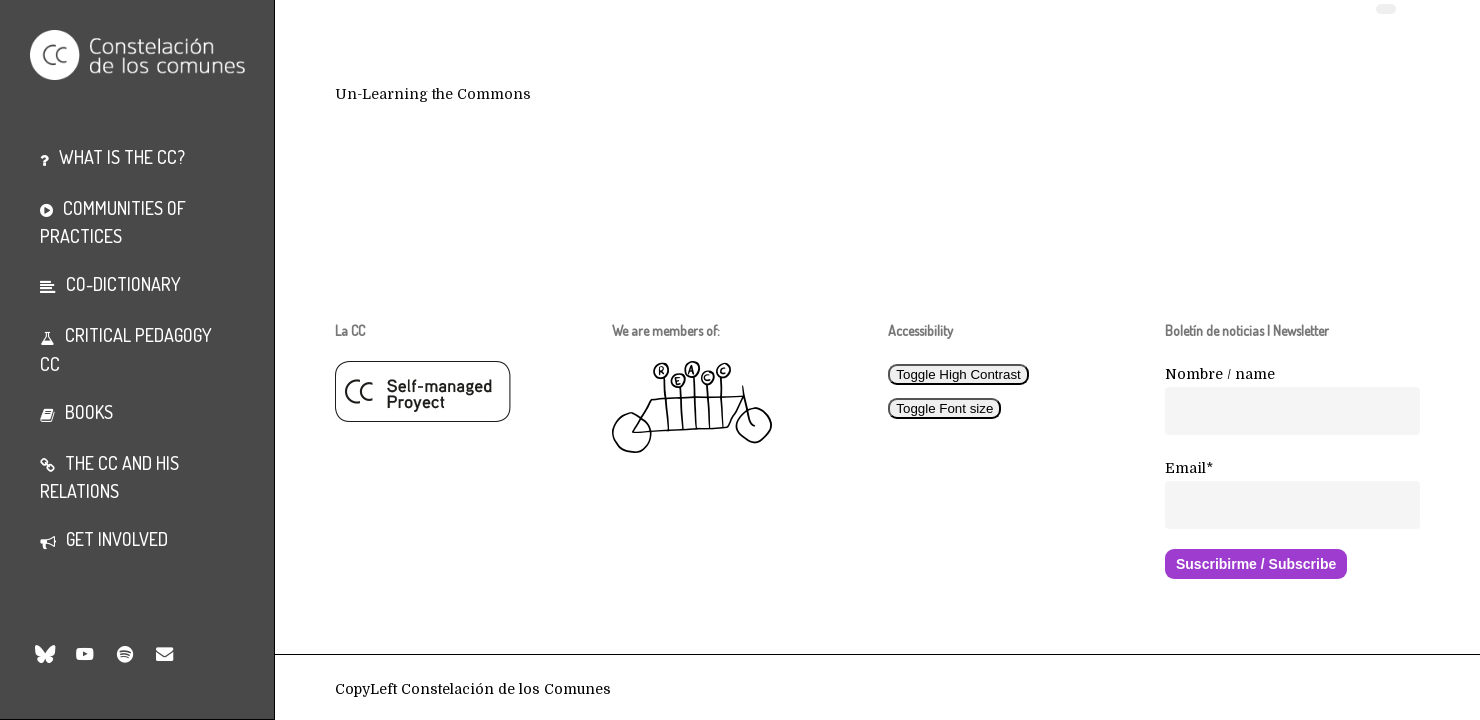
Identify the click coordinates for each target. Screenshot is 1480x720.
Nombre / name (1220, 374)
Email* (1189, 468)
